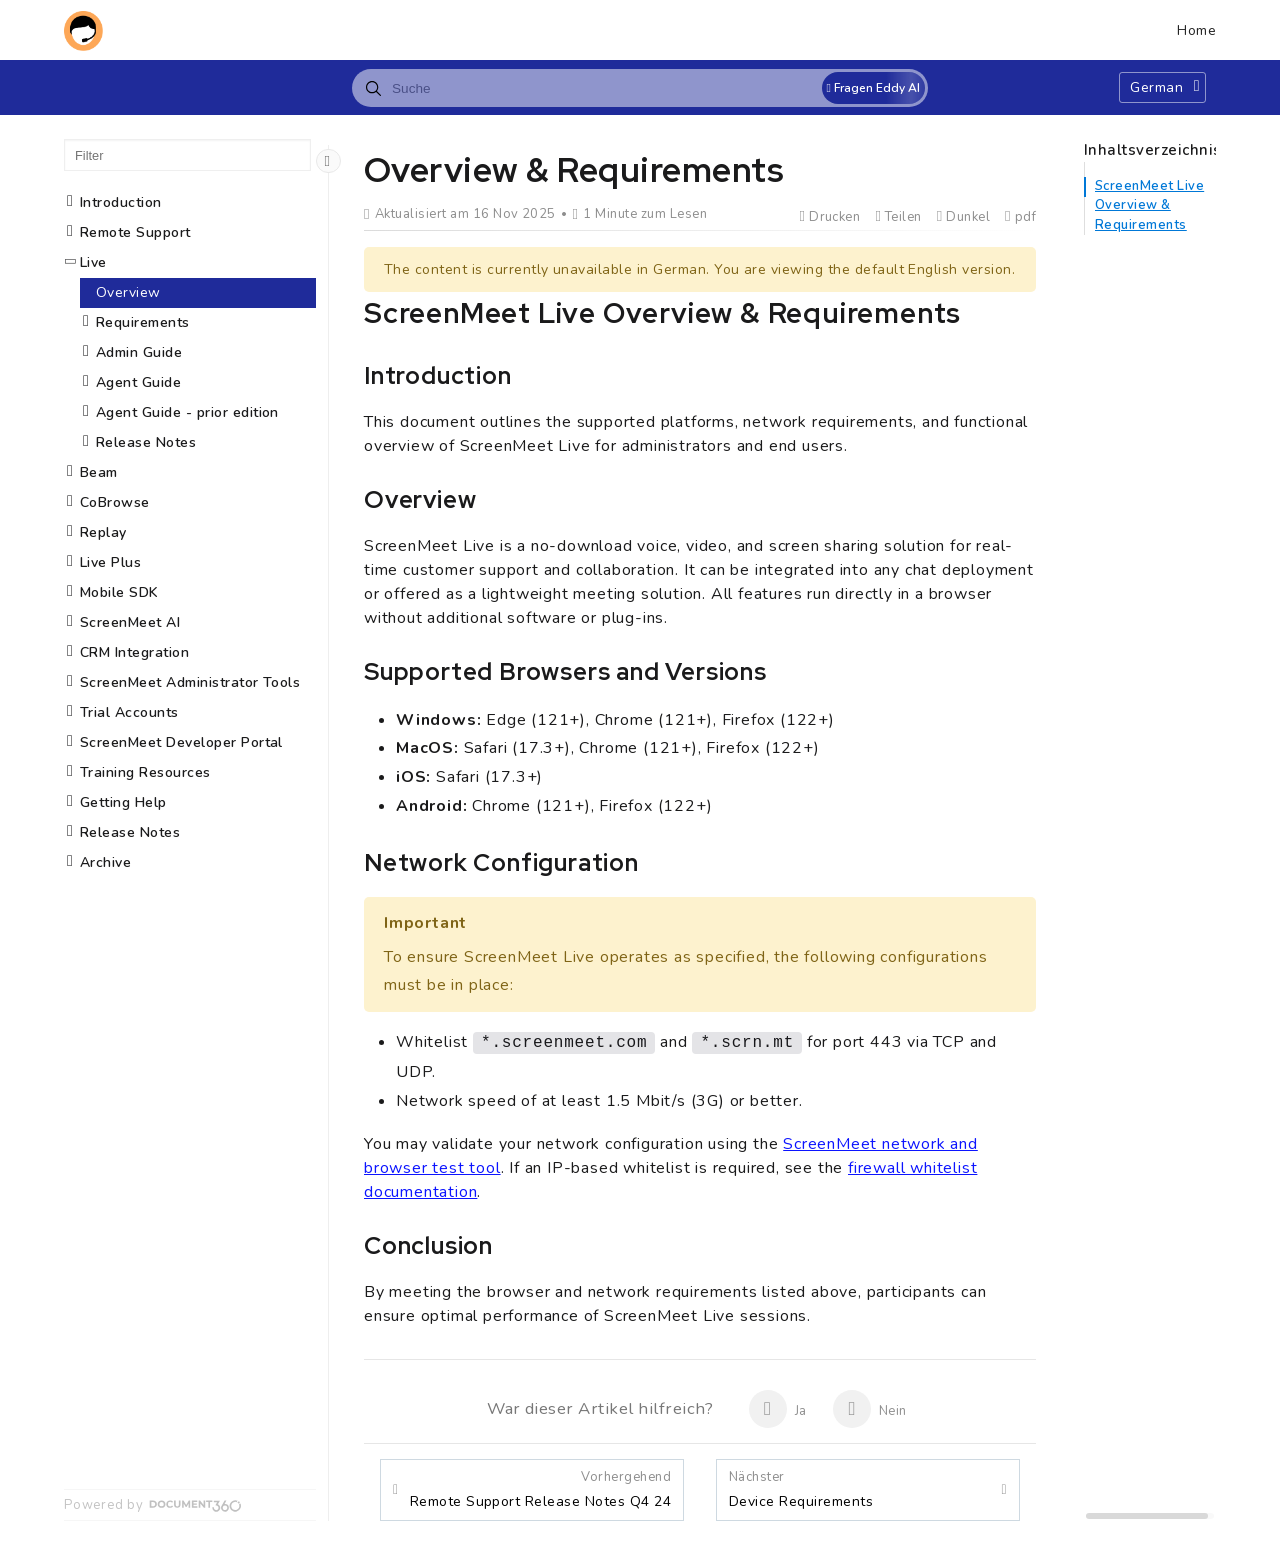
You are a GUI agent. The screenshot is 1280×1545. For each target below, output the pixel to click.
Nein (869, 1409)
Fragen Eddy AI (873, 88)
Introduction (121, 202)
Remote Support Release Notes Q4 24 (540, 1490)
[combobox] (640, 88)
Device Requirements (801, 1490)
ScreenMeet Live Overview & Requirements (1149, 205)
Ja (777, 1409)
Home (1196, 30)
